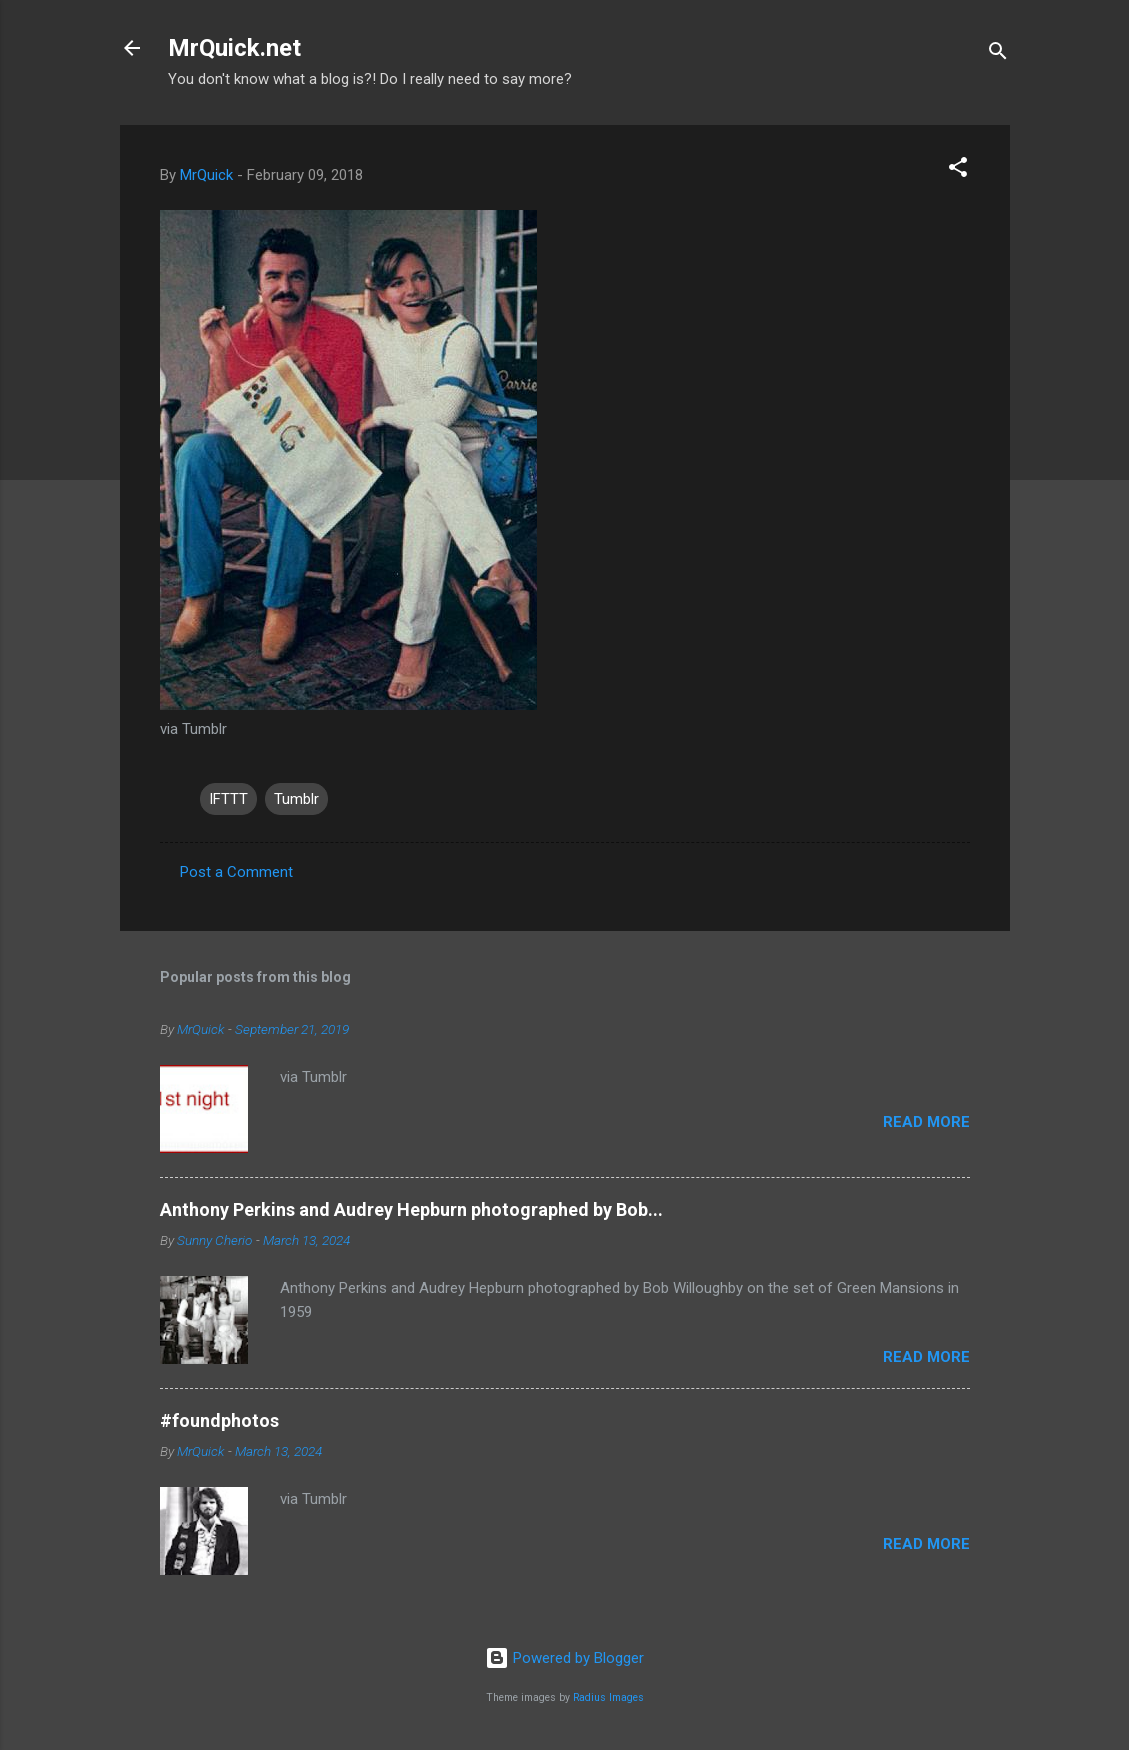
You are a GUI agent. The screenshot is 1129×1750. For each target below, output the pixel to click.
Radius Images (608, 1697)
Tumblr (296, 799)
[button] (958, 170)
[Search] (998, 54)
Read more (926, 1122)
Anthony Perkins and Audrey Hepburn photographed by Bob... (411, 1209)
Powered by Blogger (564, 1658)
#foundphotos (219, 1420)
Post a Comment (236, 872)
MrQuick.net (234, 48)
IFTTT (228, 799)
